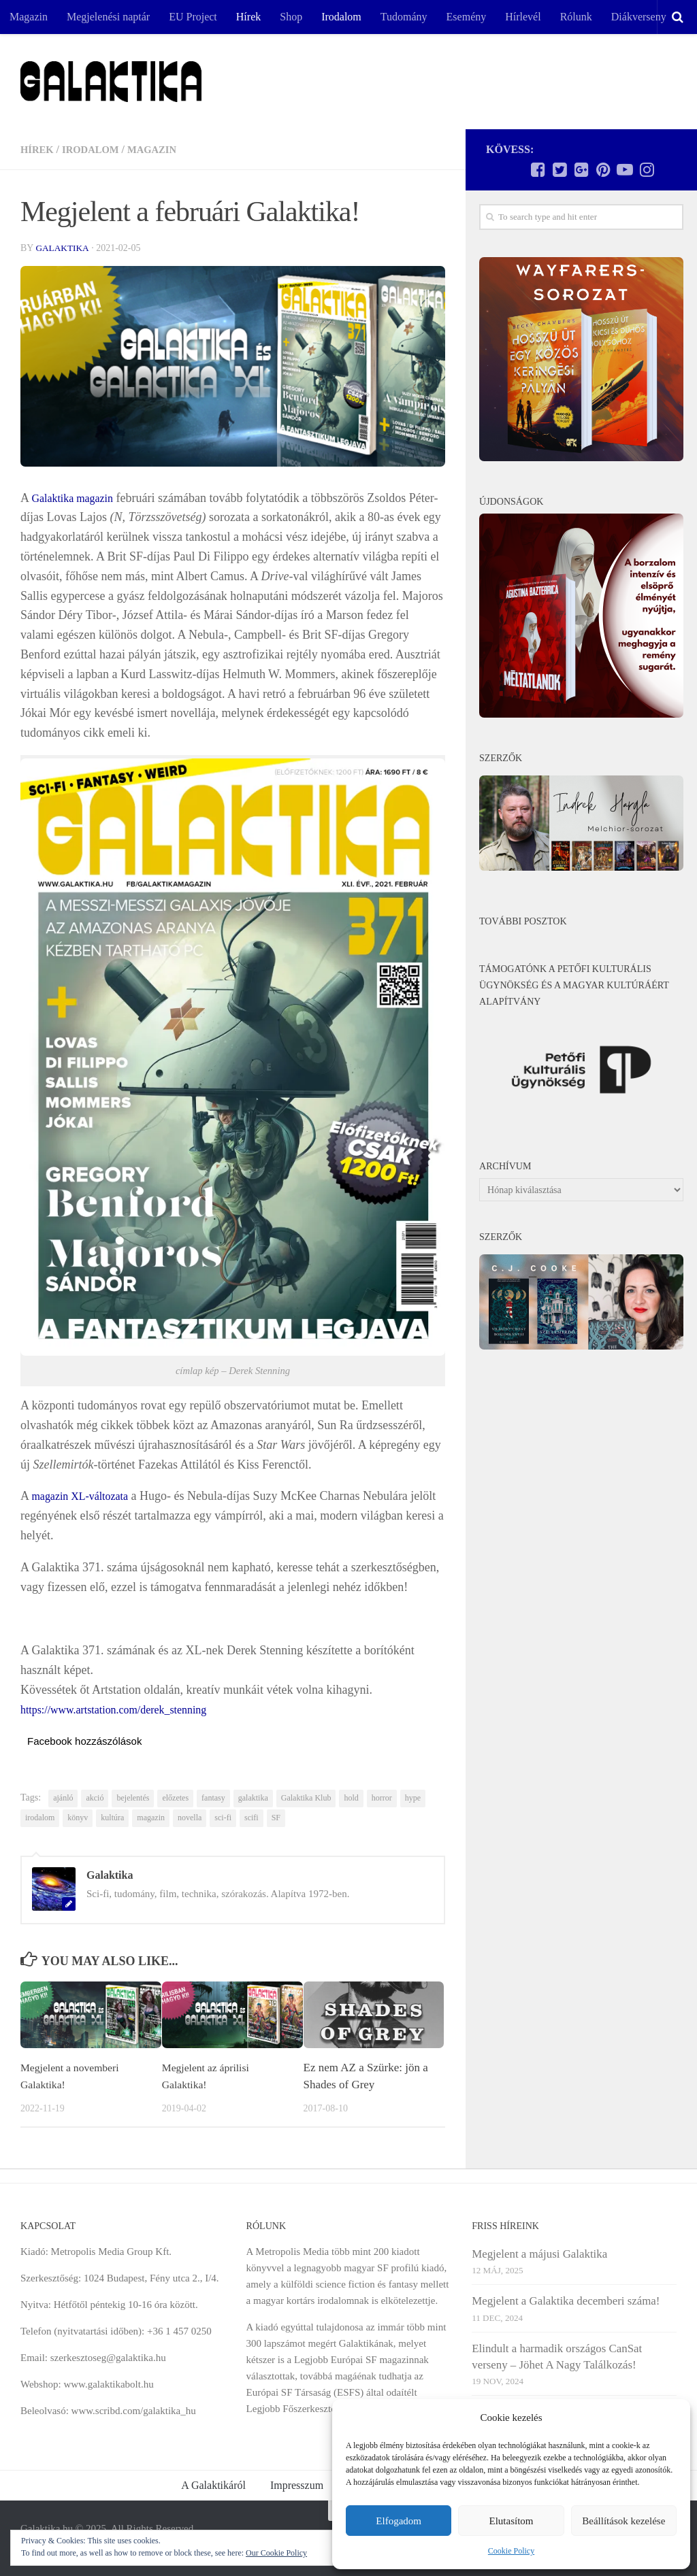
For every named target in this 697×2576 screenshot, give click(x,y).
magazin (151, 1817)
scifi (251, 1817)
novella (189, 1817)
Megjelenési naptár (108, 16)
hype (413, 1798)
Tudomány (403, 16)
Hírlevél (522, 16)
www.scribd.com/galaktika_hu (133, 2410)
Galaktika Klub (306, 1798)
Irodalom (341, 16)
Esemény (467, 16)
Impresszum (296, 2485)
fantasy (213, 1798)
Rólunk (576, 16)
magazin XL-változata (86, 1496)
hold (351, 1798)
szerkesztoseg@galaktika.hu (108, 2357)
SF (276, 1817)
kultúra (112, 1817)
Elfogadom (398, 2520)
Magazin (29, 16)
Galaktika (63, 248)
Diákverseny (638, 16)
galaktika (253, 1798)
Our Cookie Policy (276, 2553)
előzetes (175, 1798)
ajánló (63, 1798)
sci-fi (222, 1817)
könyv (77, 1817)
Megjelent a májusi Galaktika (539, 2253)
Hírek (248, 16)
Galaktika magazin (78, 498)
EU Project (193, 16)
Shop (291, 16)
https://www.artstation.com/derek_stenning (125, 1709)
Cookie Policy (511, 2551)
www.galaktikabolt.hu (108, 2384)
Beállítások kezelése (623, 2520)
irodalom (39, 1817)
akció (94, 1798)
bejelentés (132, 1798)
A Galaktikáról (213, 2485)
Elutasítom (511, 2520)
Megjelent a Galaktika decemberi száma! (566, 2300)
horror (382, 1798)
